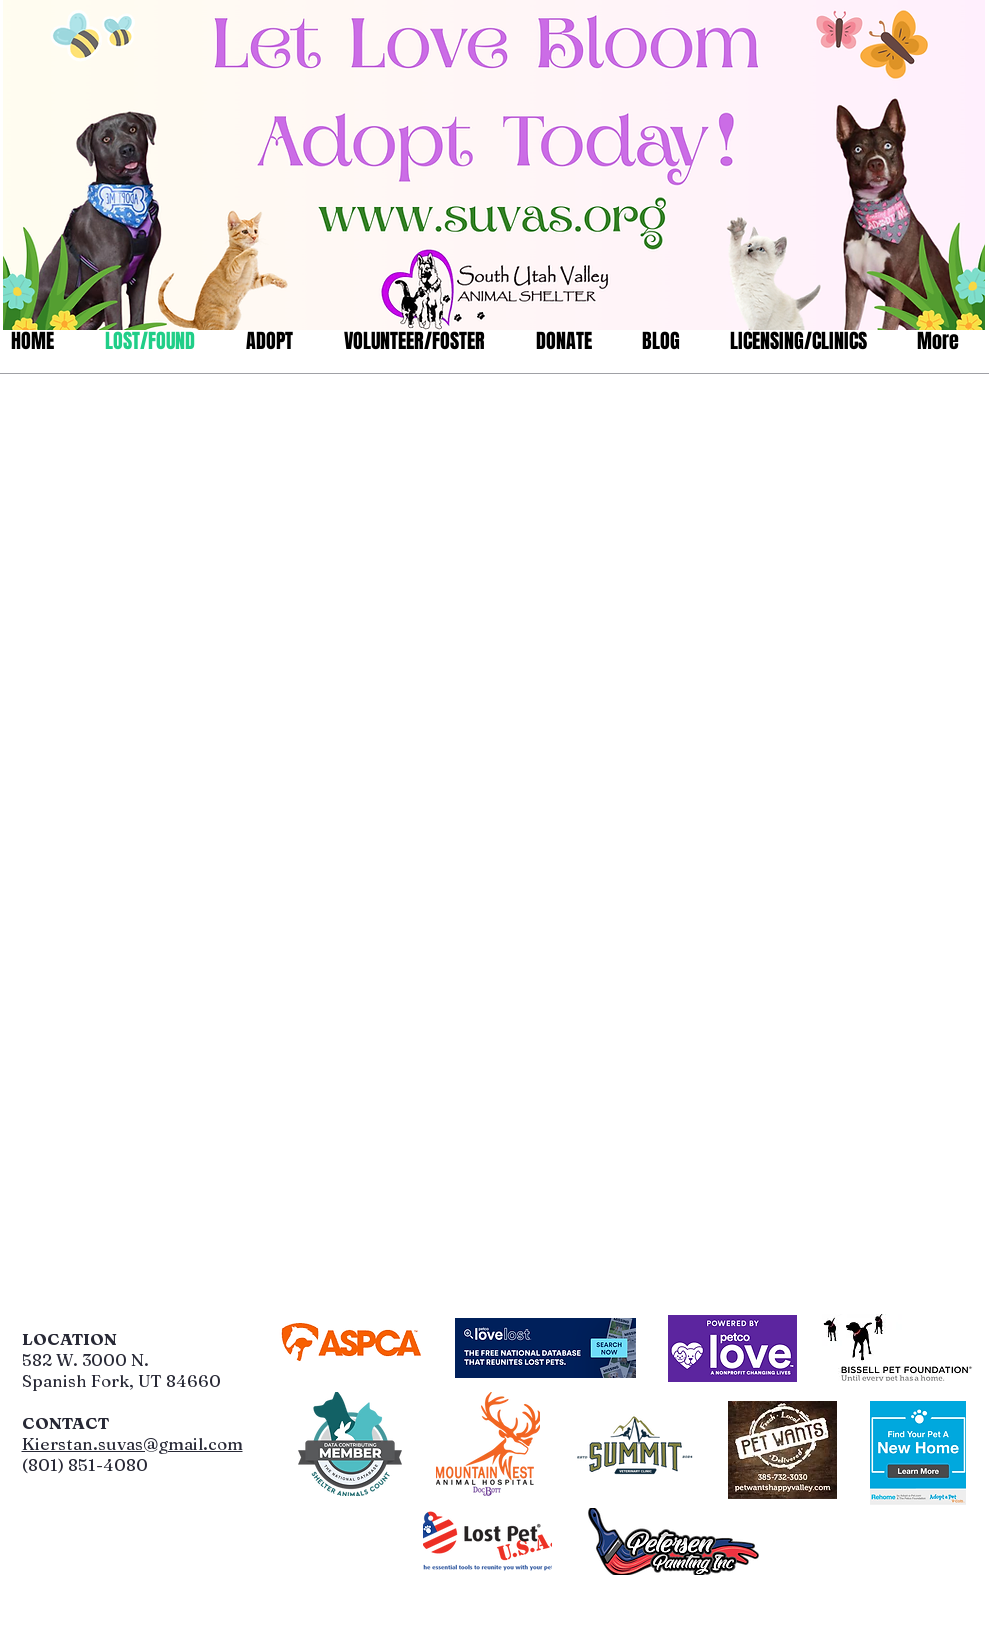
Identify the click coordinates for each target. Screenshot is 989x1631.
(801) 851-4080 (85, 1464)
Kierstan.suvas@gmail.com (132, 1443)
